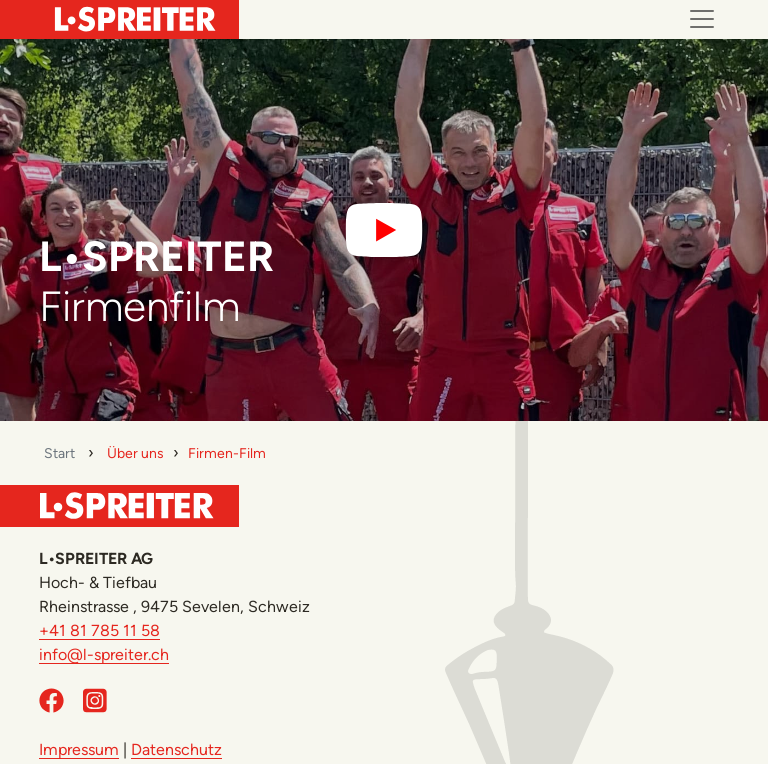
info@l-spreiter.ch (104, 654)
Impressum (79, 749)
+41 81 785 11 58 (99, 630)
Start (59, 453)
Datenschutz (176, 749)
